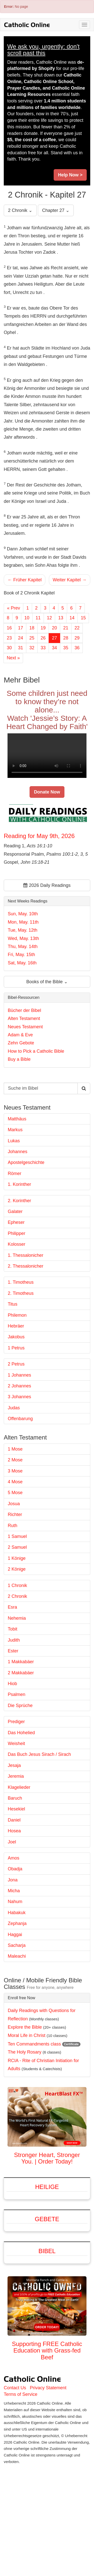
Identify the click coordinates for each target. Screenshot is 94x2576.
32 (31, 647)
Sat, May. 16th (22, 990)
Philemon (17, 1370)
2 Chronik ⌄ (20, 210)
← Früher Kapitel (25, 579)
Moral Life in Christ (26, 2090)
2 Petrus (16, 1419)
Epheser (16, 1277)
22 (76, 627)
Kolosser (16, 1299)
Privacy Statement (48, 2443)
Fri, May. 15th (21, 982)
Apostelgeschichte (26, 1217)
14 (71, 617)
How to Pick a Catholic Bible (36, 1078)
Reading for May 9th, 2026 (39, 863)
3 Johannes (19, 1452)
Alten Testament (24, 1046)
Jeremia (16, 1831)
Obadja (15, 1924)
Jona (13, 1935)
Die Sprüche (20, 1760)
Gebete (47, 2274)
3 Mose (15, 1526)
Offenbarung (20, 1473)
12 (49, 617)
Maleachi (17, 2011)
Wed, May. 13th (23, 966)
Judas (14, 1463)
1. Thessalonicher (25, 1310)
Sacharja (17, 2000)
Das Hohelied (21, 1788)
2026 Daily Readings (46, 913)
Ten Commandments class (34, 2099)
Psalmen (16, 1749)
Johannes (17, 1206)
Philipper (16, 1288)
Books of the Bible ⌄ (47, 1009)
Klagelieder (19, 1842)
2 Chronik (17, 1651)
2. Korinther (19, 1256)
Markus (15, 1185)
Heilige (47, 2242)
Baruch (15, 1853)
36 (76, 647)
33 (43, 647)
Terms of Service (20, 2449)
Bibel (46, 2306)
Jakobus (16, 1392)
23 (9, 637)
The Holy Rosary (24, 2107)
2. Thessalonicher (25, 1321)
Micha (14, 1946)
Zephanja (17, 1978)
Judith (14, 1695)
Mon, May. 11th (23, 949)
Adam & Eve (20, 1062)
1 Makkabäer (21, 1717)
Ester (13, 1706)
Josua (14, 1559)
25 (31, 637)
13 (60, 617)
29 (76, 637)
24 (20, 637)
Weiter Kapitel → (69, 579)
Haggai (15, 1989)
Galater (15, 1266)
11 (38, 617)
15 (83, 617)
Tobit (12, 1684)
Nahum (15, 1956)
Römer (14, 1228)
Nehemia (17, 1673)
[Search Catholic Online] (83, 1116)
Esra (12, 1662)
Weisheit (16, 1798)
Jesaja (14, 1820)
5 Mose (15, 1547)
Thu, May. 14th (23, 974)
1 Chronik (17, 1640)
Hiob (12, 1738)
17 (20, 627)
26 (43, 637)
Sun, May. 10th (23, 941)
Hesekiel (16, 1864)
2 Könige (17, 1624)
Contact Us (15, 2443)
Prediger (16, 1776)
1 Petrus (16, 1403)
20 (54, 627)
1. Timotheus (21, 1337)
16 (9, 627)
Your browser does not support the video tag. (47, 783)
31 (20, 647)
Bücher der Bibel (24, 1038)
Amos (13, 1913)
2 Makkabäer (21, 1728)
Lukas (14, 1196)
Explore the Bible (25, 2082)
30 (9, 647)
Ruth (12, 1580)
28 (65, 637)
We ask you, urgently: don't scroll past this (43, 49)
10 (26, 617)
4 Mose (15, 1537)
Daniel (14, 1875)
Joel (12, 1897)
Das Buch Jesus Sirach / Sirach (39, 1809)
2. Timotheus (21, 1348)
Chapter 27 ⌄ (55, 210)
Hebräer (16, 1381)
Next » (13, 657)
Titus (12, 1359)
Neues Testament (25, 1054)
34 (54, 647)
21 (65, 627)
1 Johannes (19, 1430)
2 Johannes (19, 1441)
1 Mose (15, 1504)
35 (65, 647)
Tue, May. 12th (22, 957)
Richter (15, 1569)
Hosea (14, 1886)
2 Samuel (17, 1602)
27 (54, 637)
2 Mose (15, 1515)
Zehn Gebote (21, 1070)
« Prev (13, 608)
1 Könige (17, 1613)
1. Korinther (19, 1239)
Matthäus (17, 1174)
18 (31, 627)
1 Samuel (17, 1591)
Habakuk (17, 1968)
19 (43, 627)
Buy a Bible (19, 1086)
